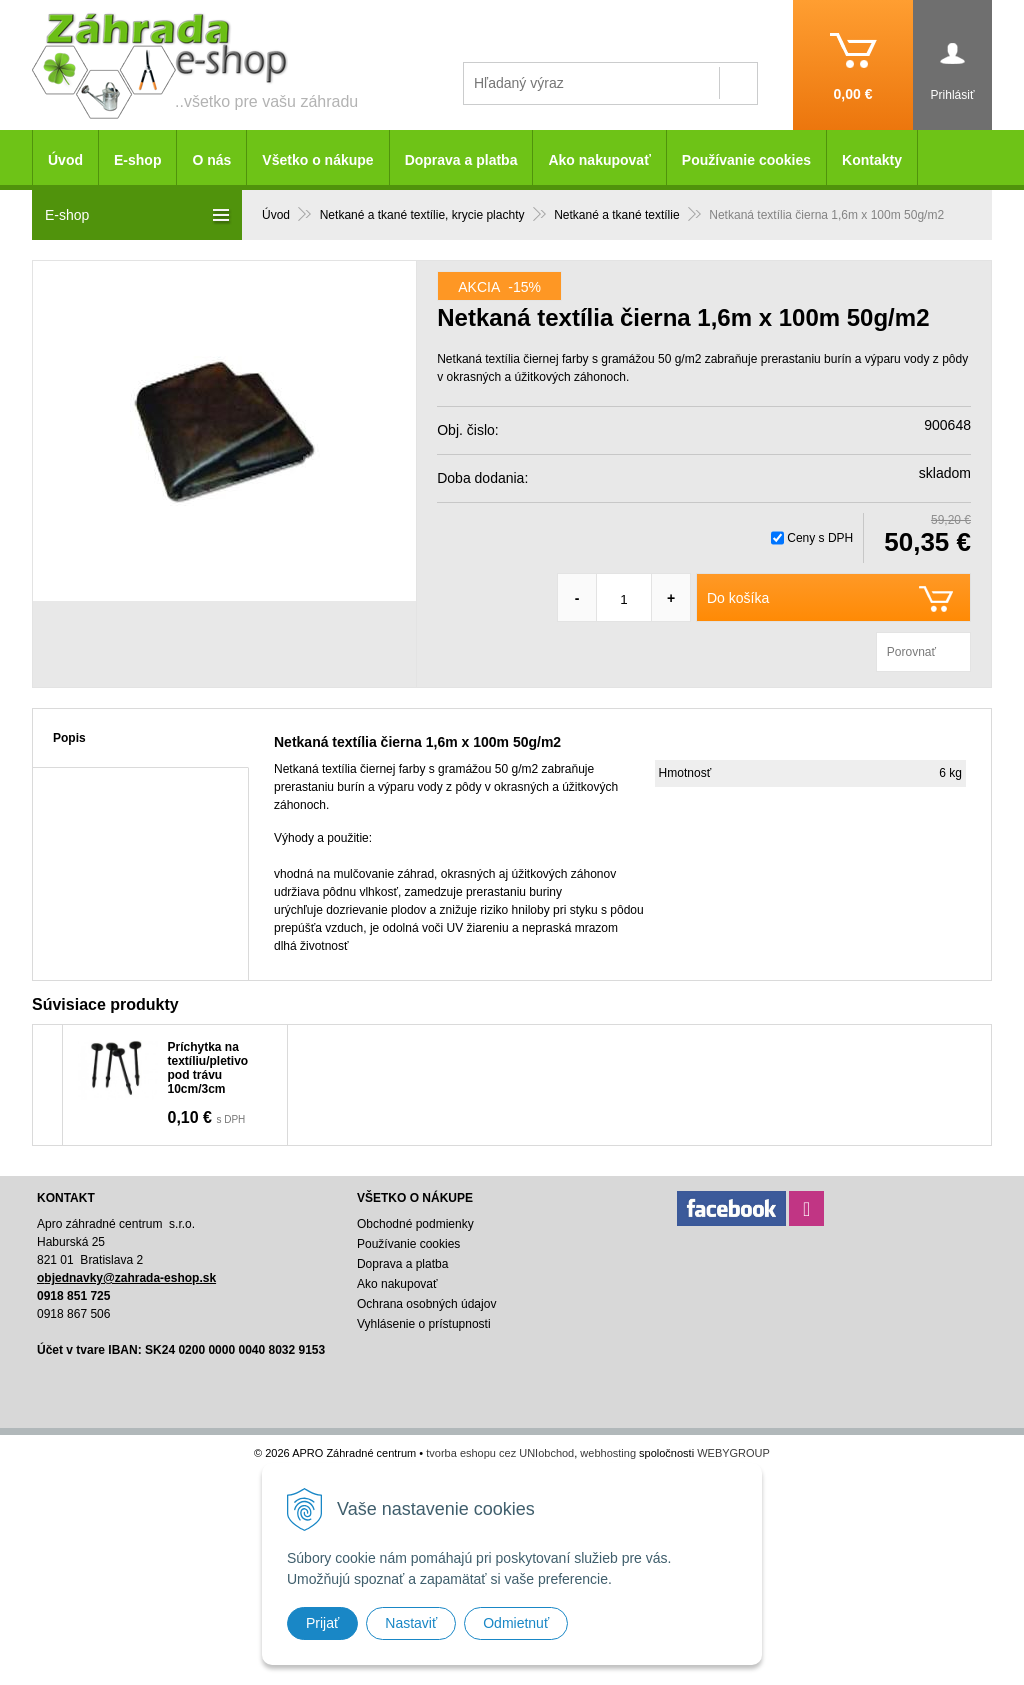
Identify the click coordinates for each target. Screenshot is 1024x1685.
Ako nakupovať (599, 160)
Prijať (322, 1623)
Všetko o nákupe (317, 160)
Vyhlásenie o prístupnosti (424, 1324)
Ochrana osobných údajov (426, 1304)
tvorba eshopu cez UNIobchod (500, 1453)
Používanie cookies (746, 160)
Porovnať (911, 652)
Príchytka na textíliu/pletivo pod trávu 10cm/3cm (208, 1068)
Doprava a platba (461, 160)
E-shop (137, 160)
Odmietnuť (516, 1623)
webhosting (608, 1453)
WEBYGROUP (733, 1453)
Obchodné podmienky (415, 1224)
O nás (211, 160)
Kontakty (872, 160)
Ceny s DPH (820, 538)
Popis (69, 738)
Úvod (65, 160)
